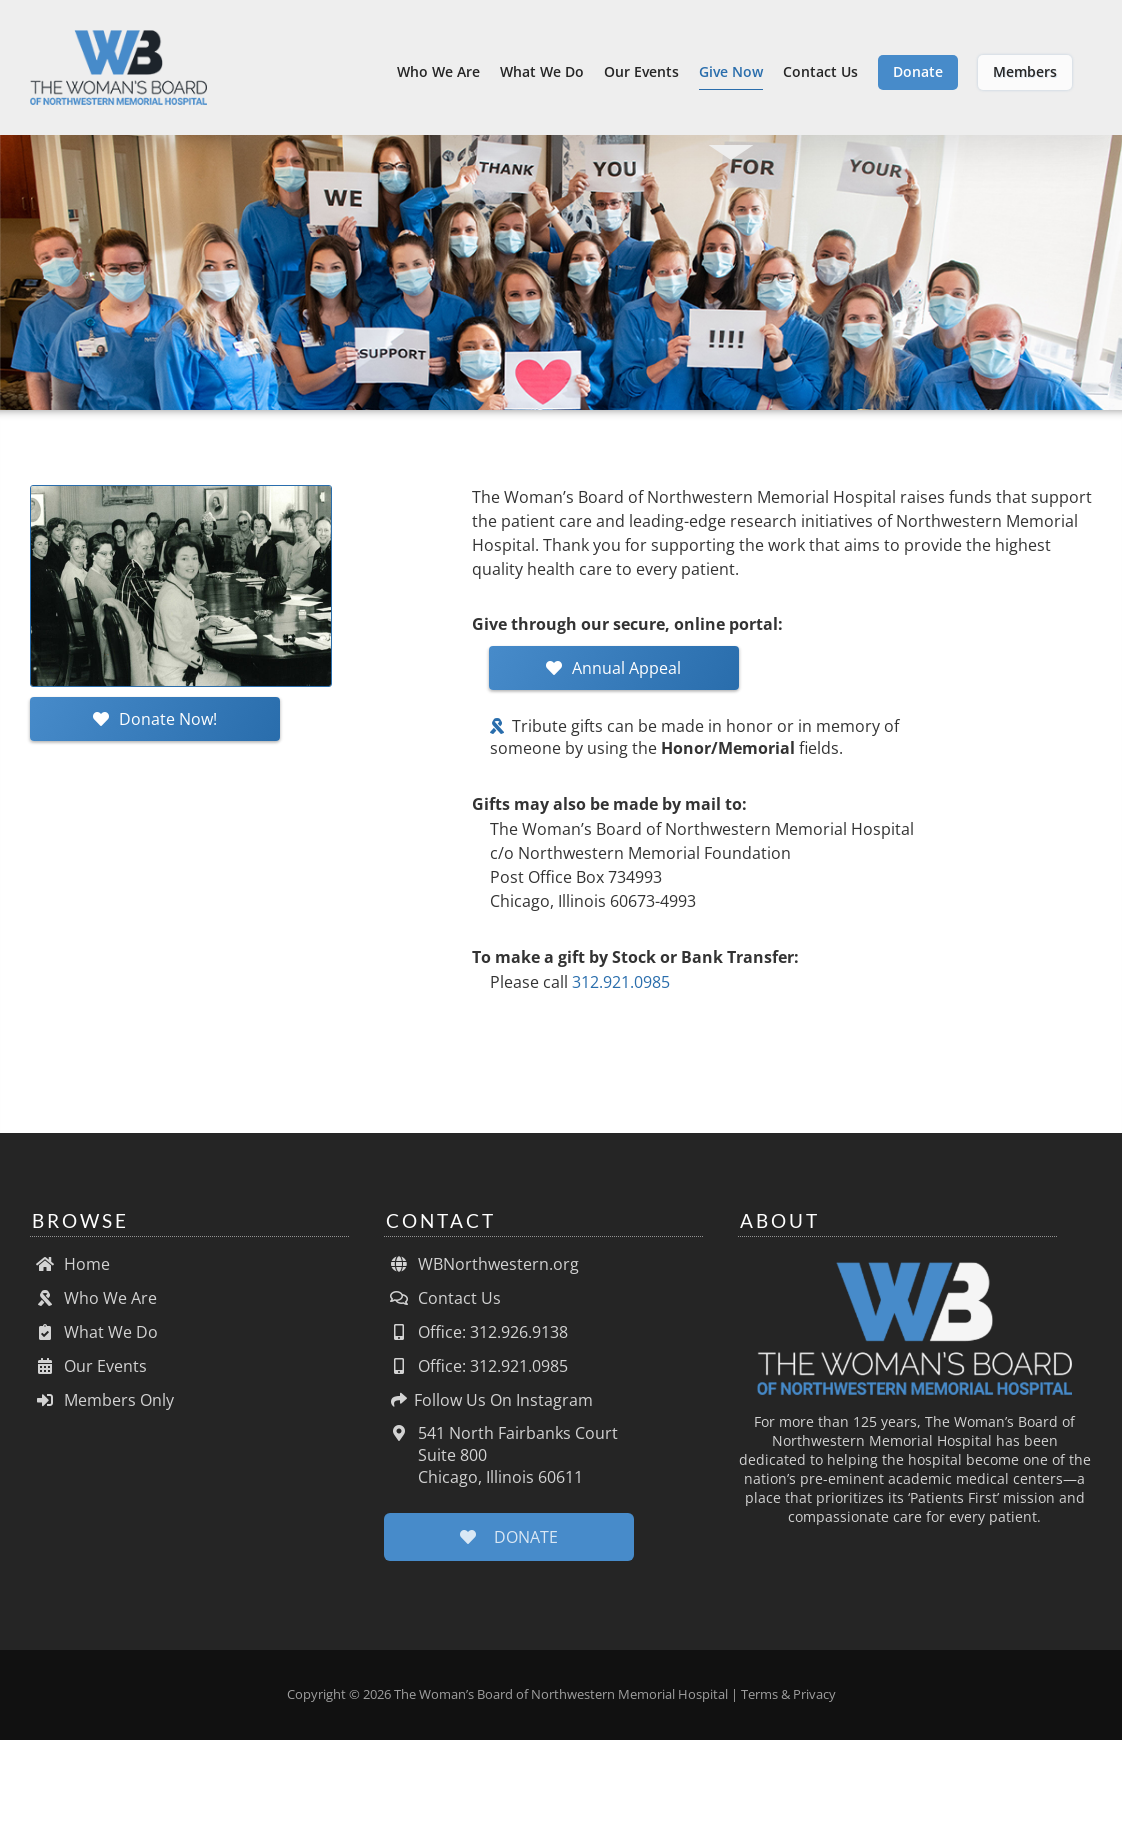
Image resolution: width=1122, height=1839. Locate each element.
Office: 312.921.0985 (476, 1376)
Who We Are (93, 1308)
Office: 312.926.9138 (476, 1342)
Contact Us (442, 1308)
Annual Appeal (613, 678)
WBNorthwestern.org (481, 1274)
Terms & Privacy (788, 1704)
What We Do (94, 1342)
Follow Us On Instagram (488, 1410)
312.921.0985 (621, 992)
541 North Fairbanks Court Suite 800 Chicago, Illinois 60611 (501, 1465)
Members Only (102, 1410)
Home (70, 1274)
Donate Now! (155, 729)
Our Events (88, 1376)
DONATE (509, 1547)
